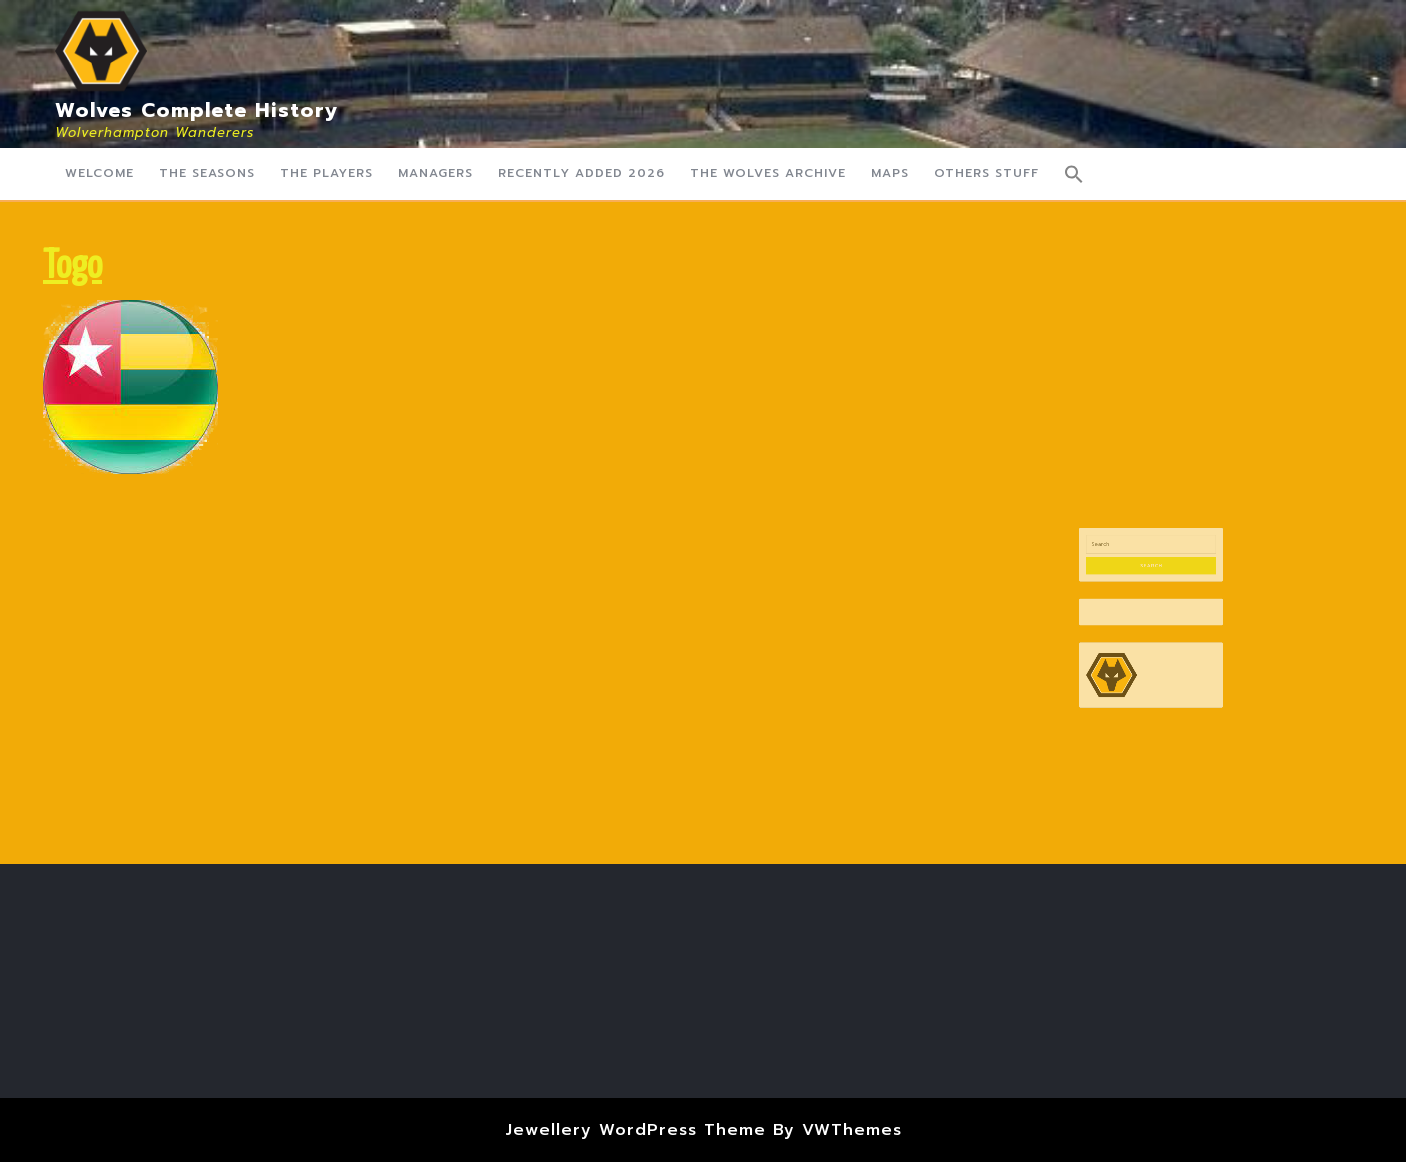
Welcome (99, 173)
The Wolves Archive (768, 173)
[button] (1074, 174)
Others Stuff (986, 173)
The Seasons (207, 173)
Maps (890, 173)
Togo (72, 267)
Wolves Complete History (197, 110)
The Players (326, 173)
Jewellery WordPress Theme (635, 1130)
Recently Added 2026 (581, 173)
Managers (435, 173)
